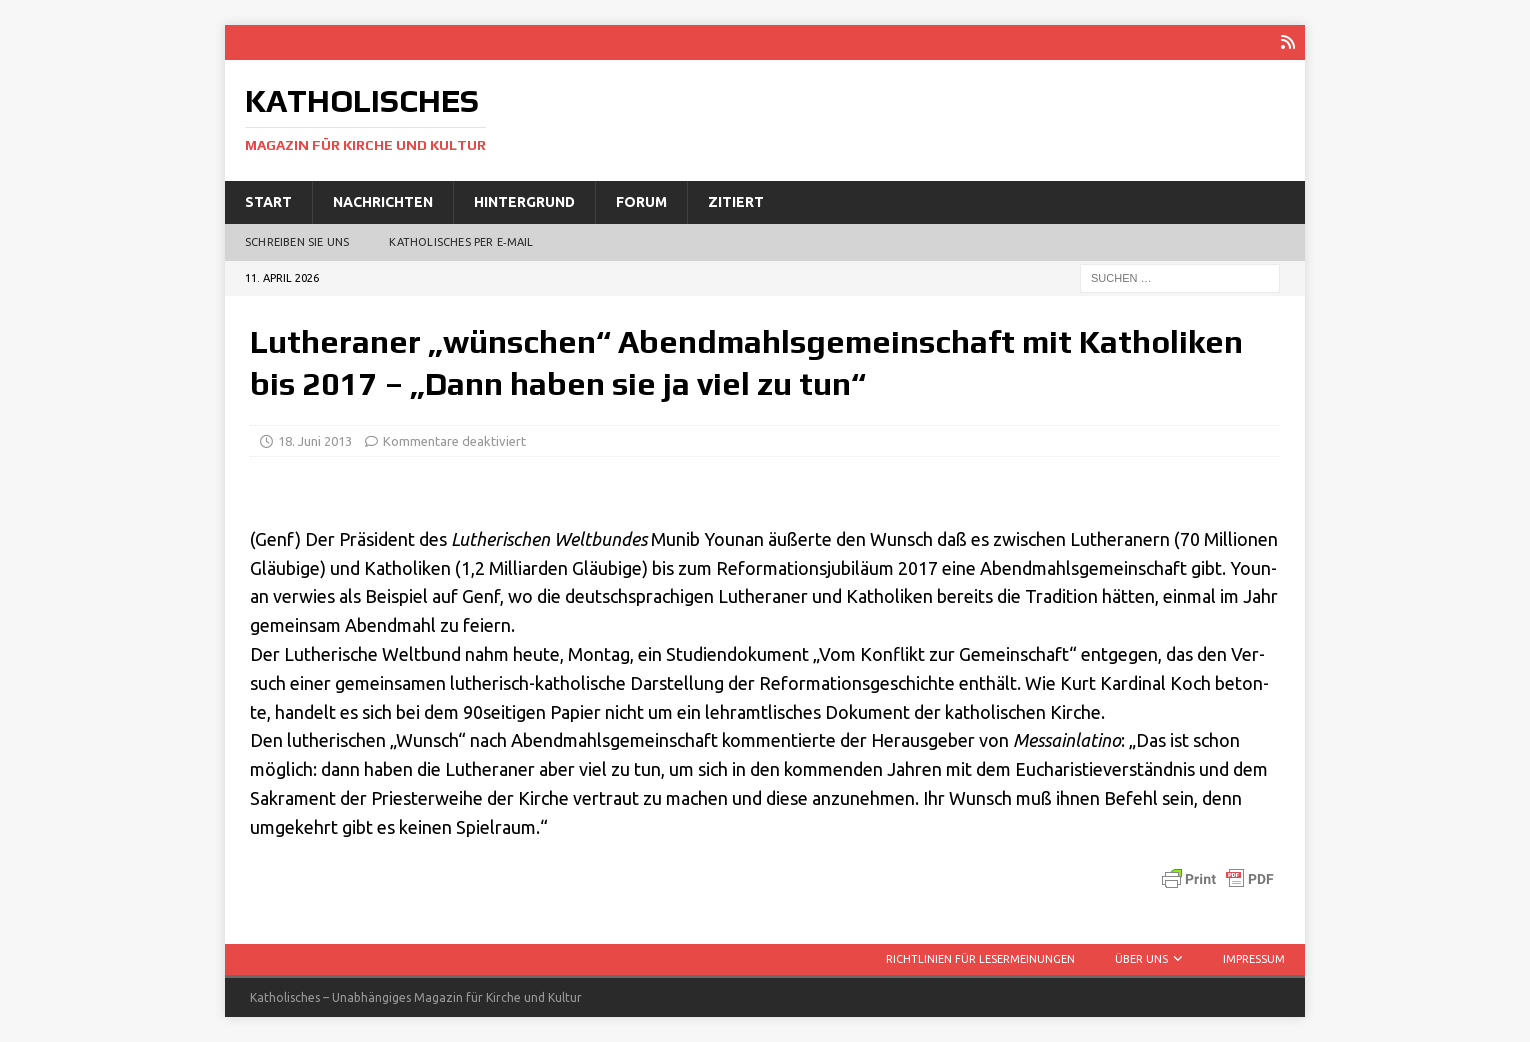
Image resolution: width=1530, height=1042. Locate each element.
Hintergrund (524, 202)
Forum (641, 202)
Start (268, 202)
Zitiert (736, 202)
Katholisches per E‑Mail (461, 242)
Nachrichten (383, 202)
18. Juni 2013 (315, 441)
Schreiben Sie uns (297, 242)
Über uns (1141, 959)
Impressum (1254, 959)
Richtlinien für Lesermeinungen (980, 959)
